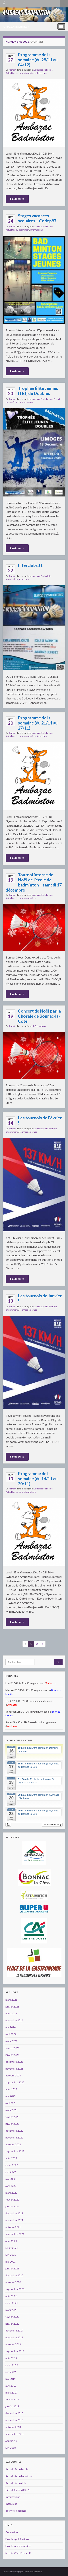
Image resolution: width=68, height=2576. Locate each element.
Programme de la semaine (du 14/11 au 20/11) (38, 1478)
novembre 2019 (14, 2337)
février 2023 (12, 2116)
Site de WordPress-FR (18, 2552)
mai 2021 (10, 2261)
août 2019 (11, 2358)
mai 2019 (10, 2378)
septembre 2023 (14, 2082)
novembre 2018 (14, 2420)
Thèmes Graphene (33, 2571)
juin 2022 (10, 2171)
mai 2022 (10, 2178)
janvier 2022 (12, 2206)
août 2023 (11, 2089)
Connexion (11, 2532)
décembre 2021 (14, 2213)
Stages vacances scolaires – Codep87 (37, 218)
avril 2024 (10, 2034)
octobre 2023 (13, 2075)
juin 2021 (10, 2254)
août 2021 (11, 2240)
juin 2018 (10, 2447)
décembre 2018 (14, 2413)
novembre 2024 (14, 2020)
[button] (8, 1824)
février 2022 (12, 2199)
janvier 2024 (12, 2054)
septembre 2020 (14, 2289)
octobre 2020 (13, 2282)
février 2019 (12, 2399)
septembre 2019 (14, 2351)
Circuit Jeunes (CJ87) (17, 2489)
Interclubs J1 (30, 565)
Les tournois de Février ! (40, 1120)
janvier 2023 (12, 2123)
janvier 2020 (12, 2323)
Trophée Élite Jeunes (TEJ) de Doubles (38, 391)
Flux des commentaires (18, 2546)
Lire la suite (17, 198)
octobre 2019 (13, 2344)
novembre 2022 (14, 2137)
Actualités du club (14, 73)
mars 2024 (11, 2041)
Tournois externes (28, 1131)
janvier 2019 (12, 2406)
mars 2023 (11, 2109)
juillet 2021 (11, 2247)
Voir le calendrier (52, 1824)
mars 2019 (11, 2392)
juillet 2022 (11, 2165)
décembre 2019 (14, 2330)
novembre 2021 (14, 2220)
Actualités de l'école (43, 69)
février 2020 (12, 2316)
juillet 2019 (11, 2364)
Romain (12, 69)
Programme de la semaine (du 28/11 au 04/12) (38, 59)
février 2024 (12, 2047)
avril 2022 (10, 2185)
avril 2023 (10, 2103)
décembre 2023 (14, 2061)
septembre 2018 (14, 2433)
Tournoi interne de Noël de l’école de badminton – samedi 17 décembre (34, 882)
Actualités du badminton (17, 229)
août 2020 (11, 2296)
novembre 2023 (14, 2068)
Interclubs (42, 73)
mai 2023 (10, 2096)
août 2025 (11, 2013)
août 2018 (11, 2440)
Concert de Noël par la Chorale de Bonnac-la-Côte (39, 1016)
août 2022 (11, 2158)
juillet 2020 (11, 2302)
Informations (30, 73)
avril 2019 (10, 2385)
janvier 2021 (12, 2268)
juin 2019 (10, 2371)
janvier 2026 (12, 2006)
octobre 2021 (13, 2227)
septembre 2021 (14, 2234)
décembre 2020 (14, 2275)
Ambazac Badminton (16, 26)
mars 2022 (11, 2192)
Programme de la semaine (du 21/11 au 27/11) (38, 722)
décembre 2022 (14, 2130)
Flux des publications (17, 2539)
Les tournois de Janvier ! (40, 1298)
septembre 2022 (14, 2151)
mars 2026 (11, 1999)
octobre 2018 (13, 2427)
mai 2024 (10, 2027)
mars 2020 (11, 2309)
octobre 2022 (13, 2144)
